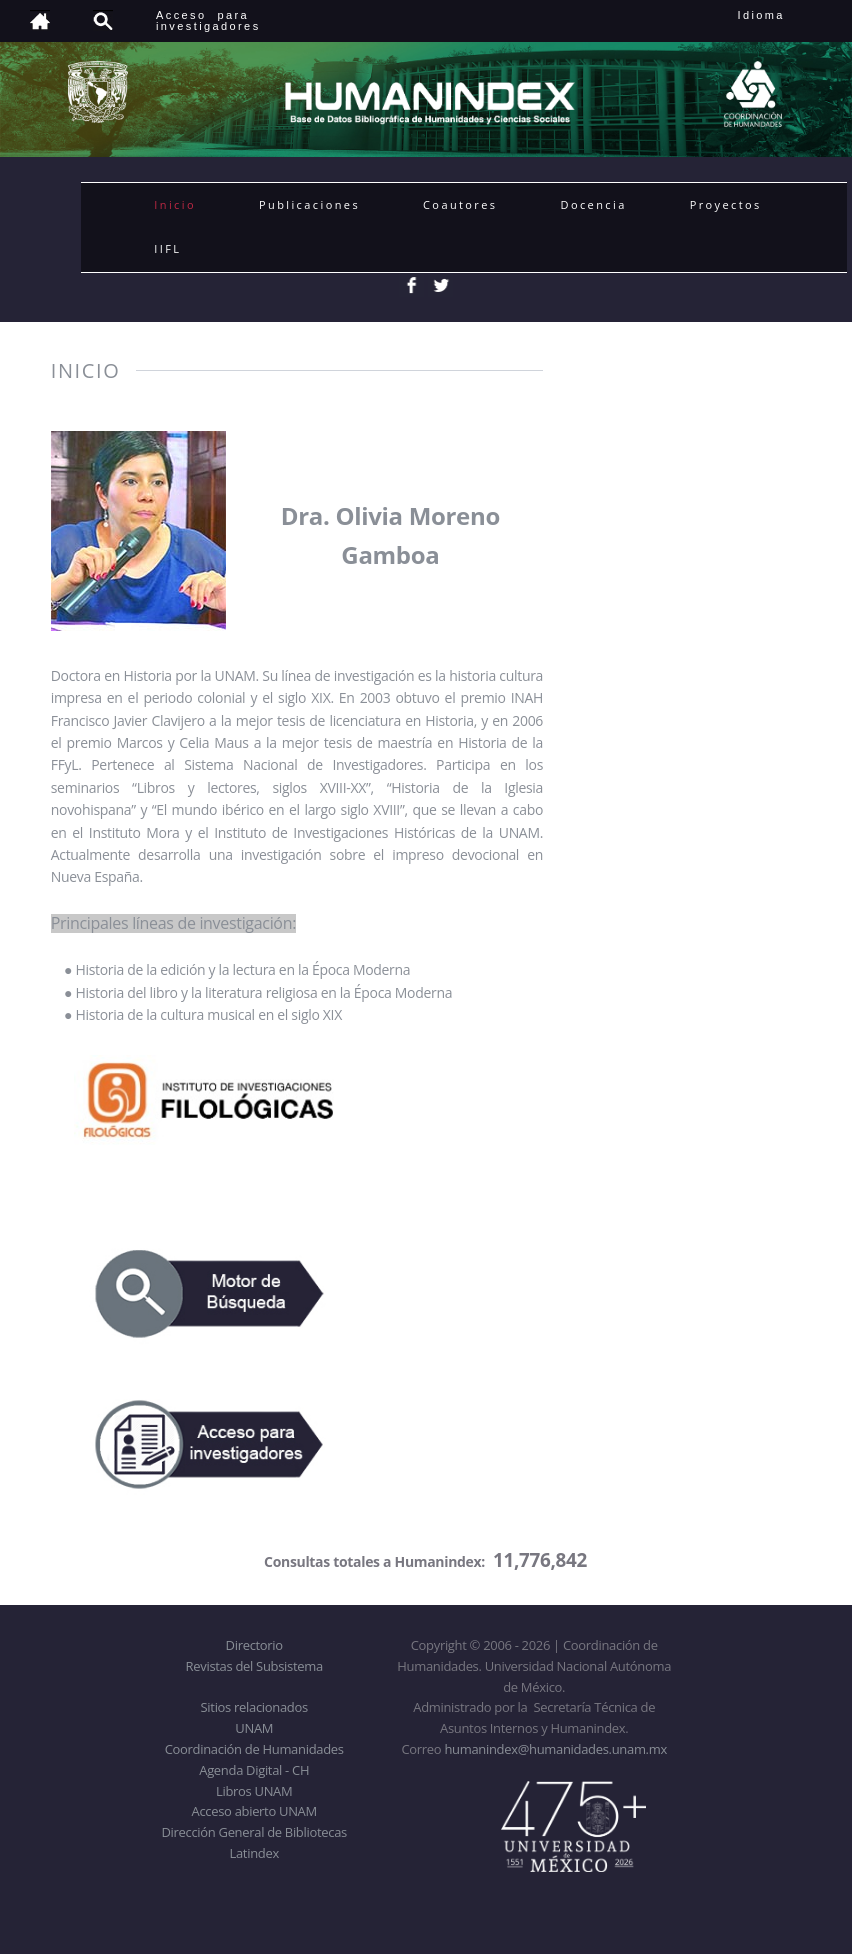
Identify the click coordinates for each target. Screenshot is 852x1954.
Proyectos (726, 204)
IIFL (167, 248)
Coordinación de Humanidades (254, 1749)
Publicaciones (309, 204)
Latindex (254, 1853)
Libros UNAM (254, 1791)
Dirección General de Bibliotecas (253, 1832)
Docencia (594, 204)
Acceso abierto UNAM (254, 1811)
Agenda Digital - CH (254, 1770)
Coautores (460, 204)
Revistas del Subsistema (254, 1666)
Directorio (254, 1645)
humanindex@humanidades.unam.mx (555, 1749)
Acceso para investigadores (208, 20)
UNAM (254, 1728)
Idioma (785, 15)
